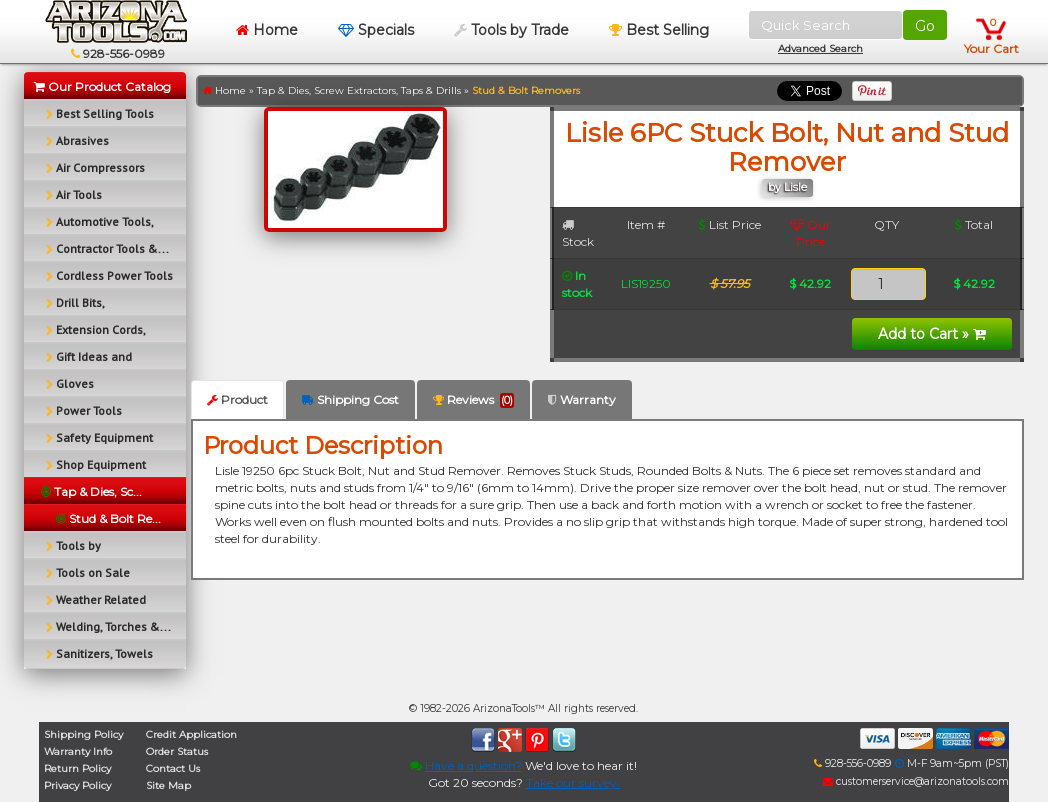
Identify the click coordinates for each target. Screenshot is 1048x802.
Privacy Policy (77, 785)
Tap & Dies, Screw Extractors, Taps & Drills (359, 90)
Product (237, 399)
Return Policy (77, 768)
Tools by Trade (511, 30)
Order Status (177, 751)
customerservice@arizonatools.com (916, 781)
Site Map (168, 785)
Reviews (473, 400)
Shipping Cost (350, 399)
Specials (376, 30)
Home (267, 30)
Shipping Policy (83, 734)
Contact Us (173, 768)
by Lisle (787, 187)
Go (925, 26)
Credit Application (191, 734)
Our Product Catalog (102, 86)
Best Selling (659, 30)
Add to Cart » (932, 334)
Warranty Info (78, 751)
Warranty (582, 399)
